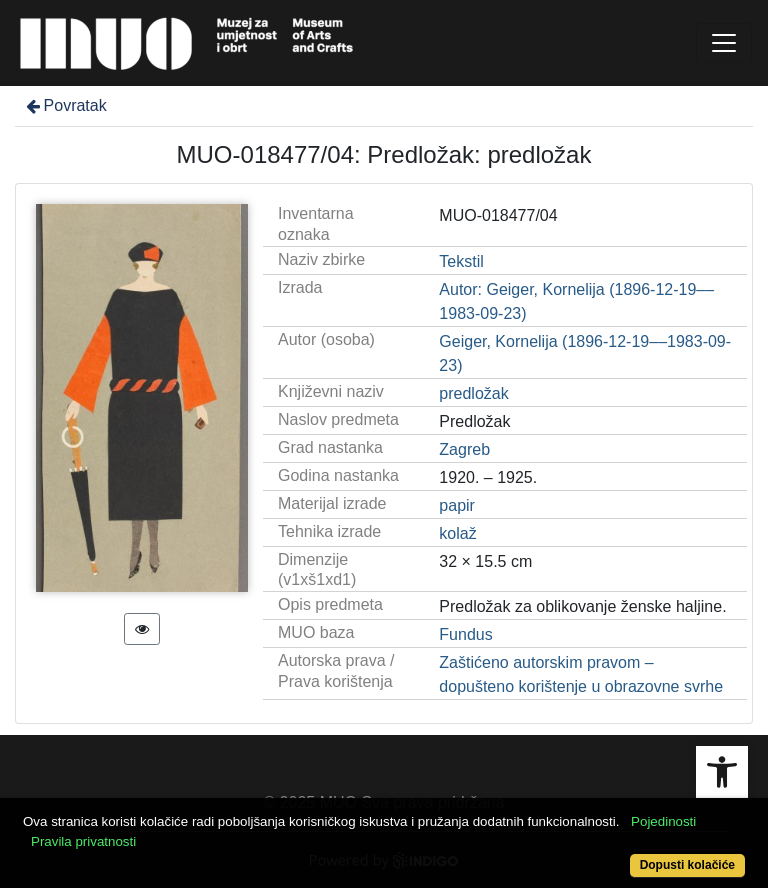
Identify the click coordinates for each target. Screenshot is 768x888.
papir (457, 505)
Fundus (465, 634)
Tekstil (461, 261)
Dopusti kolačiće (687, 865)
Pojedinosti (663, 821)
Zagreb (464, 449)
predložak (473, 393)
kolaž (457, 533)
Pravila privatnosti (83, 841)
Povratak (65, 105)
